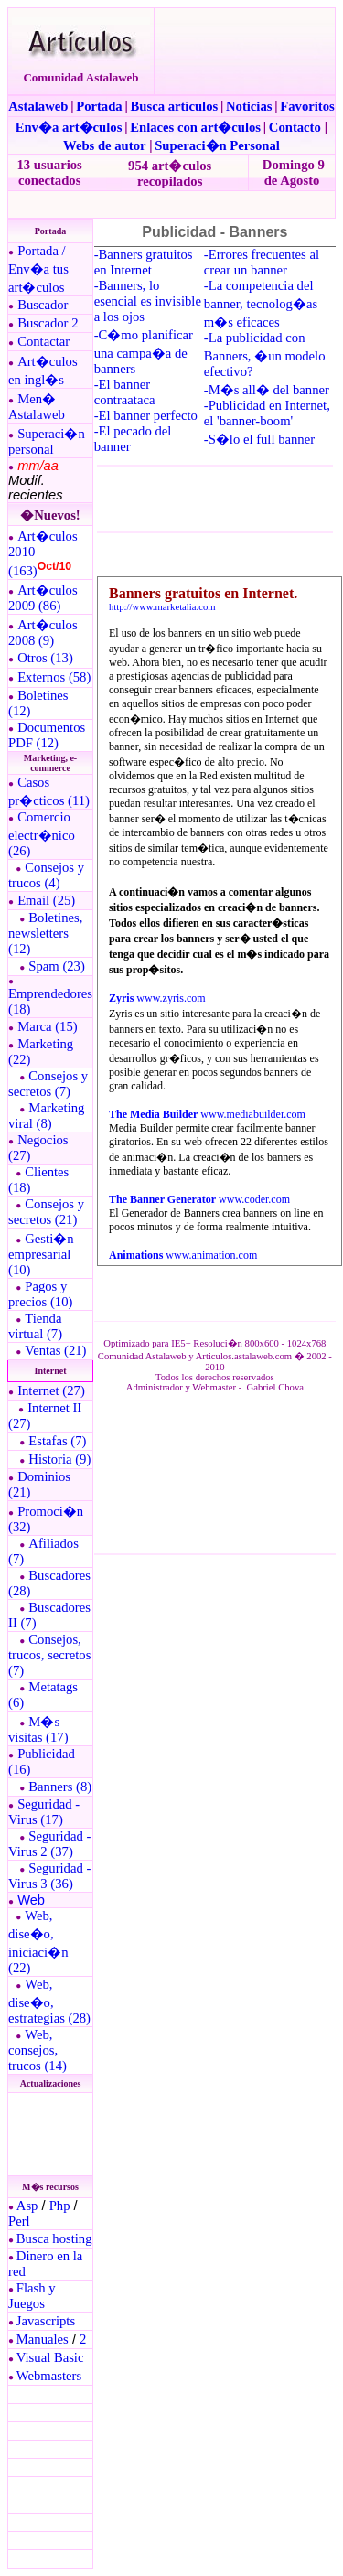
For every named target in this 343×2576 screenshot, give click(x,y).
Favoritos (307, 106)
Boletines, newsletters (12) (45, 933)
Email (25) (46, 900)
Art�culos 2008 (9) (43, 632)
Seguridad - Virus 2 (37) (49, 1844)
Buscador (42, 304)
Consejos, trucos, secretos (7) (49, 1655)
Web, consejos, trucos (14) (37, 2050)
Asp (27, 2205)
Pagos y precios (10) (40, 1294)
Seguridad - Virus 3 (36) (49, 1876)
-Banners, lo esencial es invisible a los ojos (147, 301)
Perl (19, 2221)
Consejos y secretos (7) (48, 1083)
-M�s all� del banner (266, 389)
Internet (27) (51, 1390)
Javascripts (45, 2320)
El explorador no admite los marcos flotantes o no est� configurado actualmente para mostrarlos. (49, 2134)
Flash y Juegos (32, 2296)
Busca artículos (175, 106)
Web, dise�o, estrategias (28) (49, 2001)
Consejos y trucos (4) (46, 875)
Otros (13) (45, 657)
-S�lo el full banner (259, 439)
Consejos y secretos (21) (46, 1212)
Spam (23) (56, 966)
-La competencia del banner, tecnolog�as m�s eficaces (260, 303)
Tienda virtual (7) (35, 1326)
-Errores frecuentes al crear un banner (261, 262)
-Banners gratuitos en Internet (143, 262)
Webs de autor (104, 145)
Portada (99, 106)
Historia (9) (59, 1459)
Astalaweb (38, 106)
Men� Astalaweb (36, 407)
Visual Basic (50, 2357)
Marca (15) (47, 1026)
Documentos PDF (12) (46, 735)
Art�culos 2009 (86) (43, 598)
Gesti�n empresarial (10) (41, 1254)
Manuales (42, 2339)
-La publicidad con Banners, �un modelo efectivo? (265, 354)
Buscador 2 (47, 323)
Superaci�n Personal (217, 145)
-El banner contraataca (124, 392)
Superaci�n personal (46, 441)
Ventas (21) (55, 1350)
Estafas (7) (57, 1440)
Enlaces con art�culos (195, 127)
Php (59, 2205)
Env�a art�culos (69, 127)
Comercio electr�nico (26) (41, 834)
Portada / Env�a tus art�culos (38, 269)
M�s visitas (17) (38, 1729)
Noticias (249, 106)
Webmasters (48, 2375)
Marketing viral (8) (46, 1115)
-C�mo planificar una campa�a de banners (143, 351)
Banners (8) (59, 1786)
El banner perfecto (148, 415)
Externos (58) (54, 677)
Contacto (295, 127)
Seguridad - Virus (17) (44, 1812)
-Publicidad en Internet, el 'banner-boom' (267, 413)
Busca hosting (54, 2238)
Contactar (43, 341)
